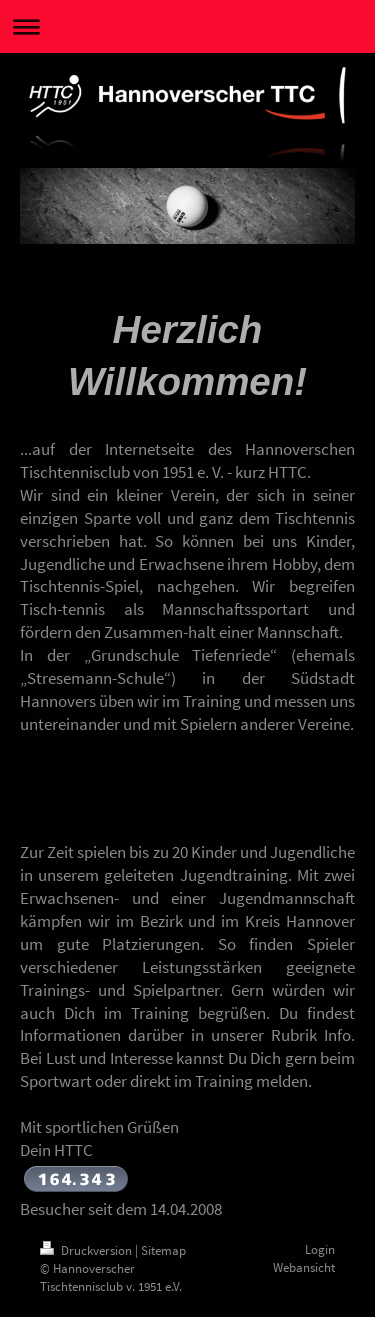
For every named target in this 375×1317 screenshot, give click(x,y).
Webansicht (304, 1267)
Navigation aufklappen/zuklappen (187, 26)
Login (320, 1249)
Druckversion (87, 1250)
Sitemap (163, 1250)
